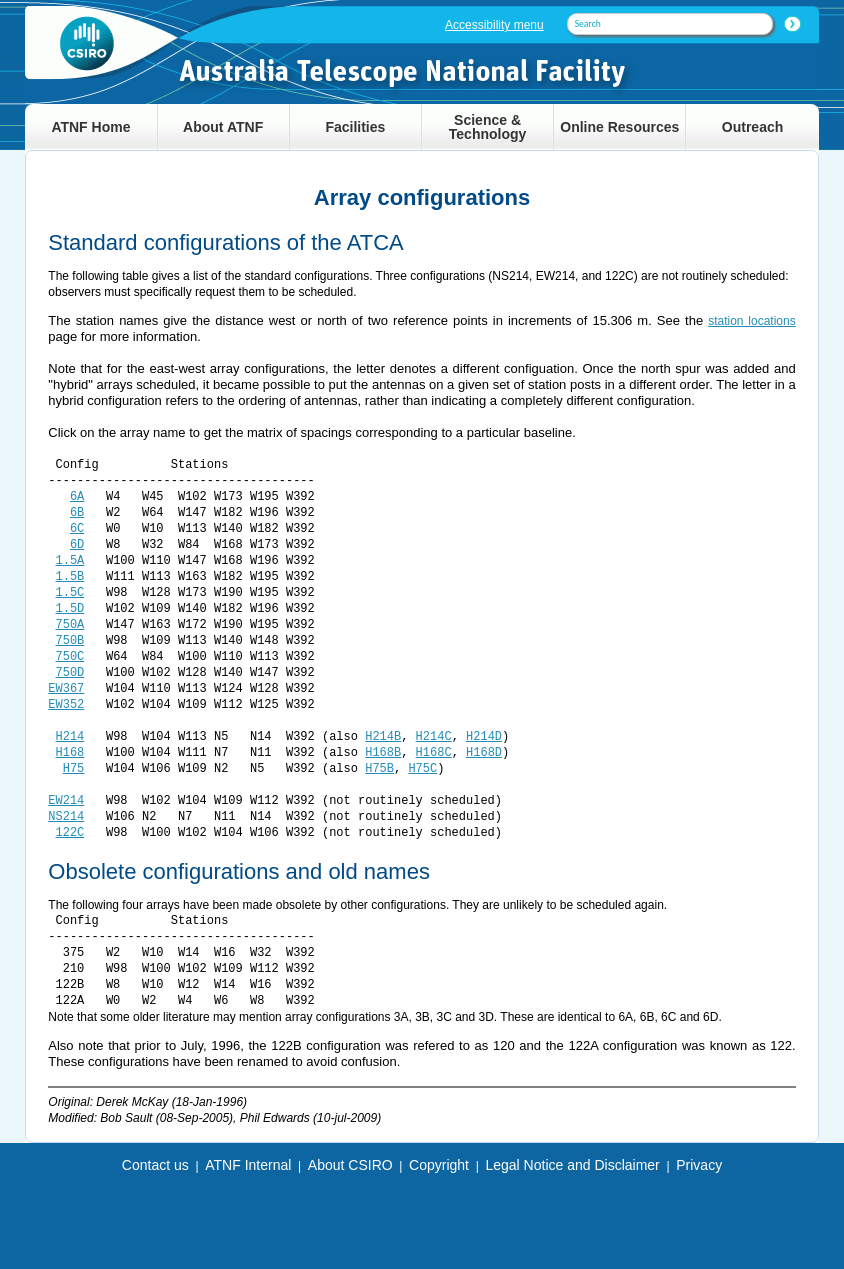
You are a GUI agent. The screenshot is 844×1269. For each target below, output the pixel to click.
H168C (434, 752)
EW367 (66, 688)
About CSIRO (350, 1165)
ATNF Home (90, 127)
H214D (484, 736)
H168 (70, 752)
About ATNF (223, 127)
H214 (70, 736)
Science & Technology (488, 127)
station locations (752, 321)
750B (70, 640)
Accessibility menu (494, 25)
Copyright (439, 1165)
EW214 (66, 800)
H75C (422, 768)
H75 (74, 768)
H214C (434, 736)
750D (70, 672)
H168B (383, 752)
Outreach (752, 127)
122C (70, 832)
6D (77, 544)
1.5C (70, 592)
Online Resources (619, 127)
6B (77, 512)
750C (70, 656)
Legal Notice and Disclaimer (572, 1165)
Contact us (155, 1165)
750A (70, 624)
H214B (383, 736)
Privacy (699, 1165)
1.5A (70, 560)
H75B (379, 768)
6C (77, 528)
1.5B (70, 576)
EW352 (66, 704)
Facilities (355, 127)
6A (77, 496)
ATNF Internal (248, 1165)
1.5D (70, 608)
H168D (484, 752)
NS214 (66, 816)
